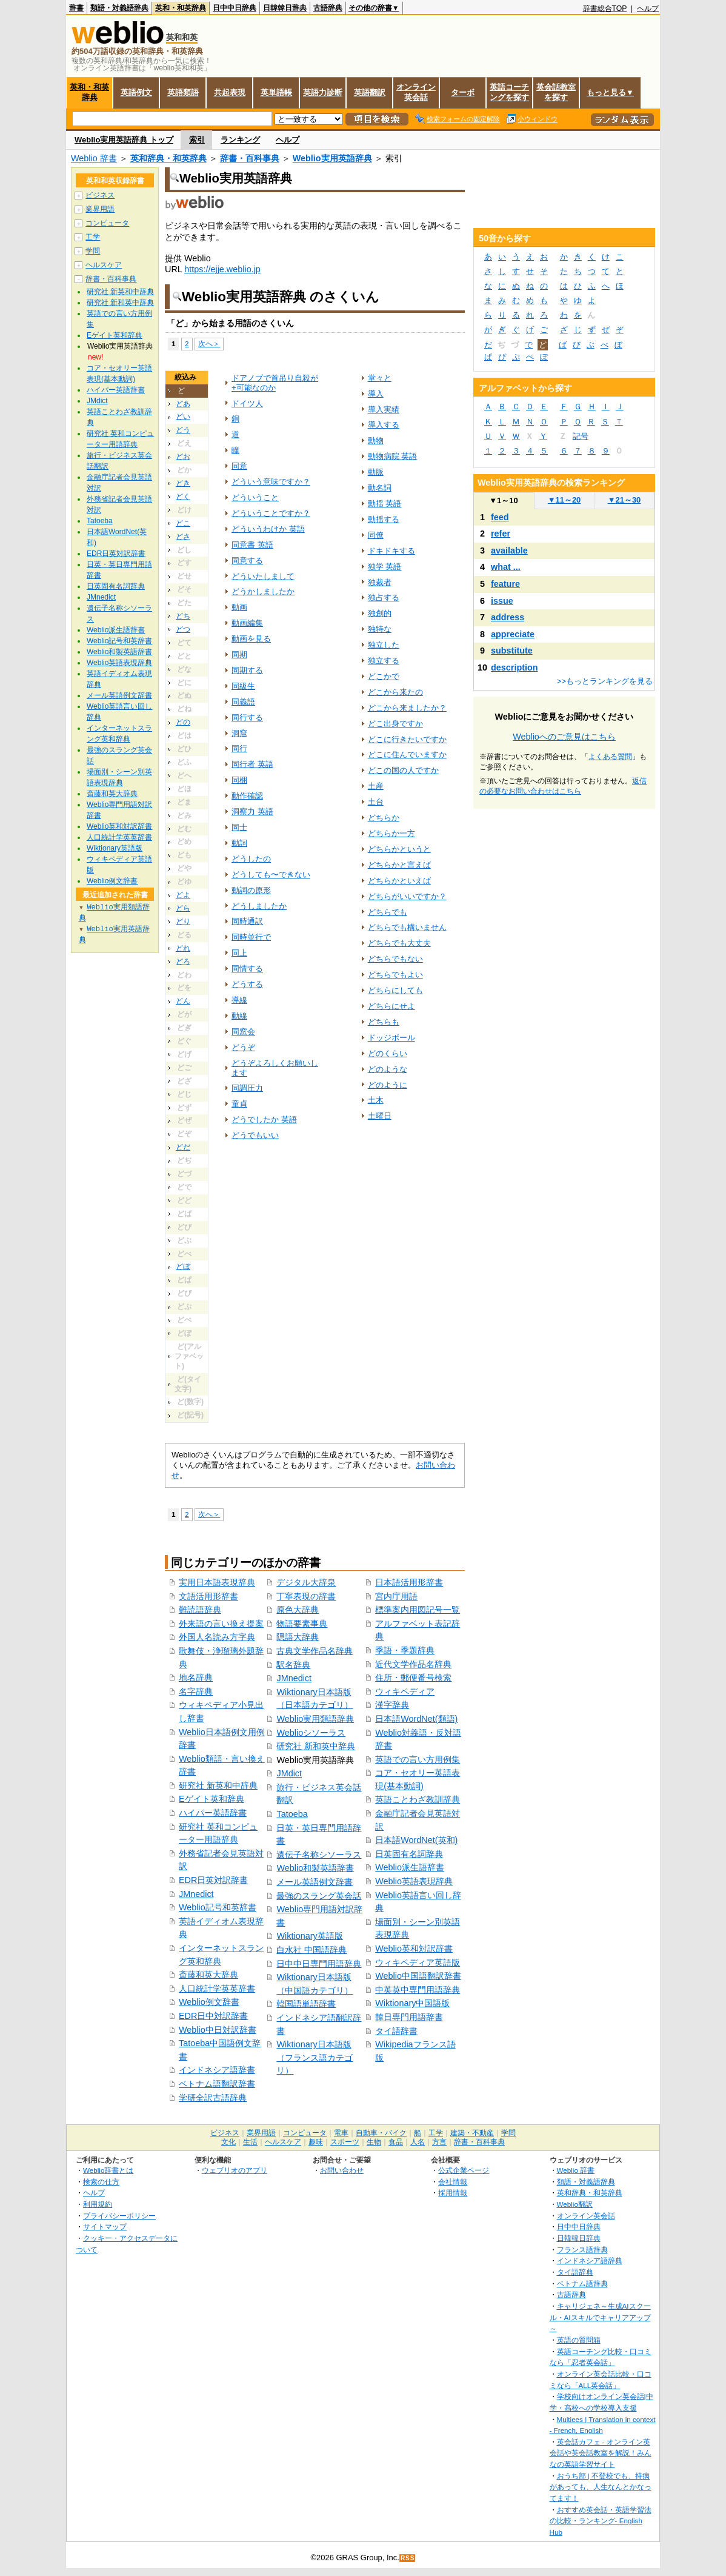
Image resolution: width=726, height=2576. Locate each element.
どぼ (183, 1266)
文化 (228, 2142)
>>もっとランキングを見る (605, 681)
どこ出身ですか (395, 723)
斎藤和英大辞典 (208, 1974)
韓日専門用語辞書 (409, 2017)
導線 (239, 1000)
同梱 (239, 780)
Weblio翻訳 (575, 2204)
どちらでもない (395, 958)
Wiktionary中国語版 (412, 2003)
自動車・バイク (381, 2132)
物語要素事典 (301, 1623)
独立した (383, 644)
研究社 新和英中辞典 (315, 1746)
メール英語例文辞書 (314, 1882)
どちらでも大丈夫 (399, 943)
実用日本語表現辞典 (217, 1582)
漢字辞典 (392, 1705)
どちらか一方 (391, 833)
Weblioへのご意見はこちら (564, 736)
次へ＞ (209, 343)
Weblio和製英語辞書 (315, 1868)
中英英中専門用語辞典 (417, 1990)
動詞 (239, 843)
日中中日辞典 (234, 8)
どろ (183, 961)
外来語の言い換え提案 (221, 1623)
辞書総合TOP (605, 8)
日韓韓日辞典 (285, 8)
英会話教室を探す (556, 92)
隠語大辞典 (297, 1637)
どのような (387, 1069)
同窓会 (243, 1031)
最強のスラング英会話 (318, 1896)
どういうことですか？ (270, 513)
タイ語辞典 (575, 2272)
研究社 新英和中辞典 (218, 1785)
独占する (383, 597)
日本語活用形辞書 (409, 1582)
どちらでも (387, 912)
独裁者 (379, 582)
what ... (506, 567)
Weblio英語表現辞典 (414, 1881)
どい (183, 416)
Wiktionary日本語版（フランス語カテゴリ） (314, 2057)
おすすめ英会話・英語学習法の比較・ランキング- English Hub (600, 2521)
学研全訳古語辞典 (213, 2098)
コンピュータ (107, 223)
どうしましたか (259, 906)
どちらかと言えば (399, 864)
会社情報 (452, 2182)
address (507, 617)
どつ (183, 629)
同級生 (243, 686)
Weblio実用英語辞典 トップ (124, 139)
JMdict (289, 1773)
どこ (183, 523)
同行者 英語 (252, 764)
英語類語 (183, 92)
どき (183, 483)
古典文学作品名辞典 (314, 1651)
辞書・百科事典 (249, 158)
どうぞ (243, 1047)
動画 (239, 607)
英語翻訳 (369, 92)
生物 (374, 2142)
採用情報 (452, 2192)
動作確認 (247, 795)
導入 (376, 393)
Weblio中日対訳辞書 (217, 2030)
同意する (247, 560)
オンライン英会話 (416, 92)
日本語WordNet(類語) (416, 1719)
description (514, 667)
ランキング (240, 139)
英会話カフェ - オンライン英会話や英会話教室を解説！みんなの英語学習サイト (600, 2453)
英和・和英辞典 (180, 8)
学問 (92, 251)
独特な (379, 629)
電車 (341, 2132)
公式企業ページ (463, 2170)
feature (505, 584)
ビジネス (100, 195)
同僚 (376, 535)
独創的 (379, 613)
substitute (512, 650)
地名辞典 (196, 1677)
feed (500, 517)
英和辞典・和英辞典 (168, 158)
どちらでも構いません (407, 927)
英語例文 (136, 92)
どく (183, 496)
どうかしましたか (263, 591)
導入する (383, 424)
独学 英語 (385, 566)
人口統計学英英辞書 (217, 1988)
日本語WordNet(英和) (416, 1840)
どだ (183, 1147)
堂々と (379, 378)
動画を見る (251, 638)
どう (183, 430)
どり (183, 921)
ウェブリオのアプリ (234, 2170)
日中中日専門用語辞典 (318, 1964)
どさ (183, 536)
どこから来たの (395, 692)
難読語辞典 (200, 1609)
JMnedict (196, 1894)
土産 (376, 786)
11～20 (564, 499)
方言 (439, 2142)
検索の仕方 (101, 2182)
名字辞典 (196, 1691)
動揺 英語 (385, 503)
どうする (247, 984)
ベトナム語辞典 (582, 2283)
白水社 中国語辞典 (311, 1950)
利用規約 (97, 2204)
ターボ (463, 92)
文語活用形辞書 (208, 1596)
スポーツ (344, 2142)
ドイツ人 (247, 403)
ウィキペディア (405, 1691)
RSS (408, 2558)
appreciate (513, 634)
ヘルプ (648, 8)
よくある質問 (610, 756)
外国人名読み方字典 (217, 1637)
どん (183, 1001)
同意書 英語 (252, 544)
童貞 (239, 1103)
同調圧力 (247, 1087)
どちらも (383, 1021)
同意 (239, 465)
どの (183, 722)
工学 (92, 237)
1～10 (503, 500)
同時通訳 (247, 921)
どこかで (383, 676)
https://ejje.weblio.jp (222, 269)
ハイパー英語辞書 (213, 1813)
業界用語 (100, 209)
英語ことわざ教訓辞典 (417, 1799)
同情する (247, 968)
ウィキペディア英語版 (417, 1962)
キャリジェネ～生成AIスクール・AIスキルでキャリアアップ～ (600, 2317)
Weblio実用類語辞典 (315, 1719)
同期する (247, 670)
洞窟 (239, 733)
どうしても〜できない (270, 874)
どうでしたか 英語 (264, 1119)
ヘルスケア (103, 265)
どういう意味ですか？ (270, 481)
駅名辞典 (293, 1665)
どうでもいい (255, 1135)
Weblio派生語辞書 (409, 1867)
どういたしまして (263, 576)
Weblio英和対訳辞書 (414, 1948)
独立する (383, 660)
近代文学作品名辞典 (413, 1664)
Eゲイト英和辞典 (211, 1799)
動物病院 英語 (393, 456)
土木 (376, 1100)
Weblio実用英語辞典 (332, 158)
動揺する (383, 519)
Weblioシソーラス (310, 1733)
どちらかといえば (399, 880)
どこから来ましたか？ (407, 707)
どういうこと (255, 497)
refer (500, 533)
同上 (239, 952)
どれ (183, 948)
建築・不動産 (472, 2132)
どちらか (383, 817)
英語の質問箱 (579, 2340)
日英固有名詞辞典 (409, 1854)
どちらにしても (395, 990)
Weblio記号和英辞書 (217, 1907)
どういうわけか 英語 (268, 529)
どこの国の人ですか (403, 770)
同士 (239, 827)
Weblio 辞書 (94, 158)
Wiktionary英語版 (309, 1936)
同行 (239, 748)
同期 (239, 654)
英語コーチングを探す (509, 92)
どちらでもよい (395, 974)
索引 (197, 139)
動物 (376, 440)
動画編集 (247, 622)
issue (502, 601)
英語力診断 (322, 92)
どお (183, 456)
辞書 (76, 8)
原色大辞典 (297, 1609)
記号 (580, 436)
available (509, 550)
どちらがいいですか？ (407, 896)
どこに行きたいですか (407, 739)
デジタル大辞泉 (306, 1582)
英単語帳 (276, 92)
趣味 (315, 2142)
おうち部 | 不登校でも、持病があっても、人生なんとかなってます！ (600, 2487)
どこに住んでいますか (407, 754)
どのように (387, 1084)
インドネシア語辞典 (589, 2260)
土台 (376, 801)
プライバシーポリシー (119, 2216)
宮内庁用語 (396, 1596)
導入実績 (383, 409)
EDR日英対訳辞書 (213, 1880)
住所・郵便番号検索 (413, 1677)
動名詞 (379, 487)
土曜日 (379, 1115)
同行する (247, 717)
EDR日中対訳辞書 (213, 2016)
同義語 (243, 701)
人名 (417, 2142)
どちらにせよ (391, 1006)
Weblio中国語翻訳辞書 (418, 1976)
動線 (239, 1015)
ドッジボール (391, 1037)
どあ (183, 404)
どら (183, 908)
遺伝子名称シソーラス (318, 1854)
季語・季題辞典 (405, 1650)
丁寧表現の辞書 (306, 1596)
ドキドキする (391, 550)
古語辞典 (327, 8)
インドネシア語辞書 (217, 2070)
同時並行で (251, 937)
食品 (395, 2142)
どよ (183, 895)
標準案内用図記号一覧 (417, 1609)
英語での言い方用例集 (417, 1759)
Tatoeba (291, 1814)
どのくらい (387, 1053)
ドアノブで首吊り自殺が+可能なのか (274, 382)
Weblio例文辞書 (209, 2002)
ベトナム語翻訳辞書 (217, 2084)
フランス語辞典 (582, 2249)
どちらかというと (399, 849)
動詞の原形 (251, 890)
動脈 (376, 472)
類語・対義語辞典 (119, 8)
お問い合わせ (342, 2170)
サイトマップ (105, 2226)
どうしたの (251, 858)
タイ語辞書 (396, 2031)
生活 (250, 2142)
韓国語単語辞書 (306, 2004)
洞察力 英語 (252, 811)
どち (183, 616)
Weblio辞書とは (108, 2170)
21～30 (624, 499)
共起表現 (229, 92)
